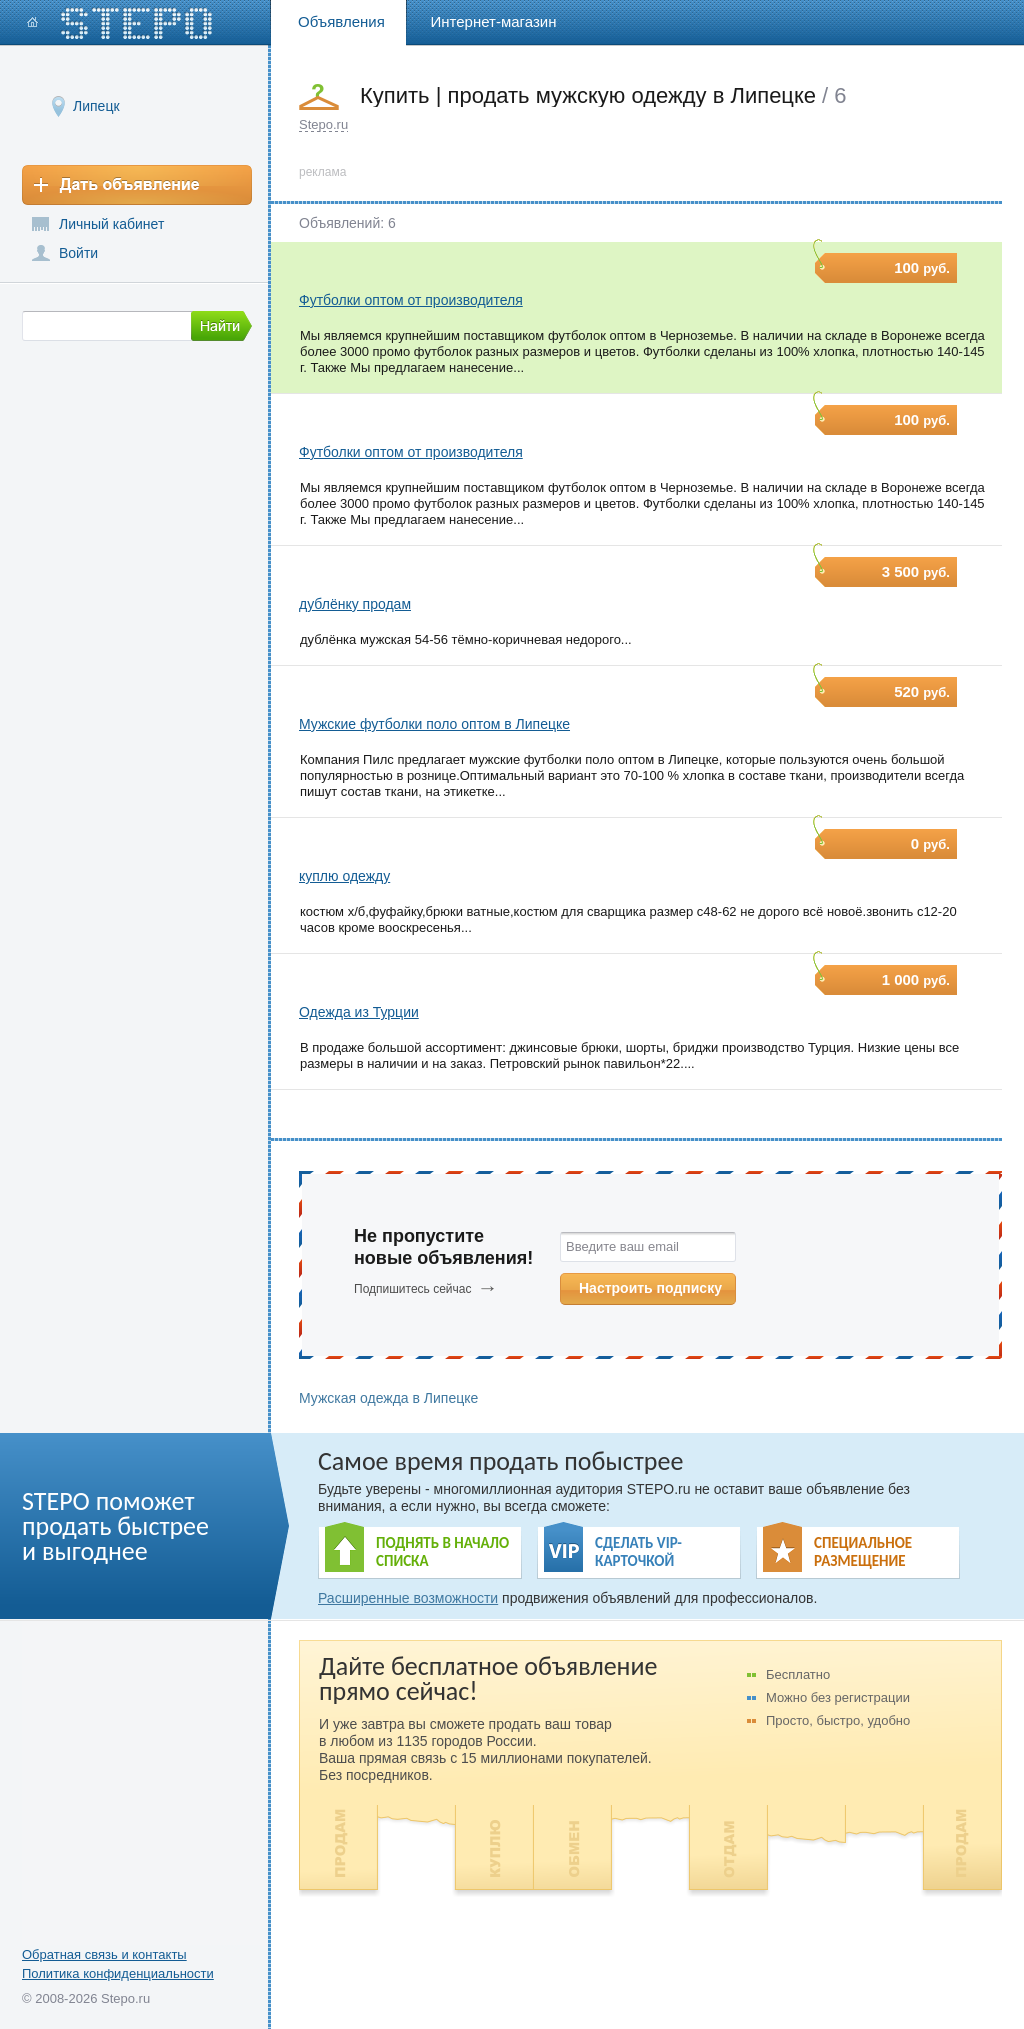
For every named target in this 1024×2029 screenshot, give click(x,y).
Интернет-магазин (494, 21)
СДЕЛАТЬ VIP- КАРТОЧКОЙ (638, 1552)
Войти (78, 253)
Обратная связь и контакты (104, 1954)
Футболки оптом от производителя (411, 300)
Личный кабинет (111, 224)
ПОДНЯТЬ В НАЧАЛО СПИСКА (442, 1552)
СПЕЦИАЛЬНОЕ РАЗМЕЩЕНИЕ (863, 1552)
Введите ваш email (622, 1246)
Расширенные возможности (408, 1598)
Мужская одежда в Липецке (388, 1398)
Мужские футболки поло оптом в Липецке (434, 724)
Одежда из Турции (359, 1012)
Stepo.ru (323, 124)
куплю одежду (344, 876)
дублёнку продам (355, 604)
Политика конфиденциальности (118, 1973)
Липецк (96, 105)
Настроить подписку (650, 1288)
